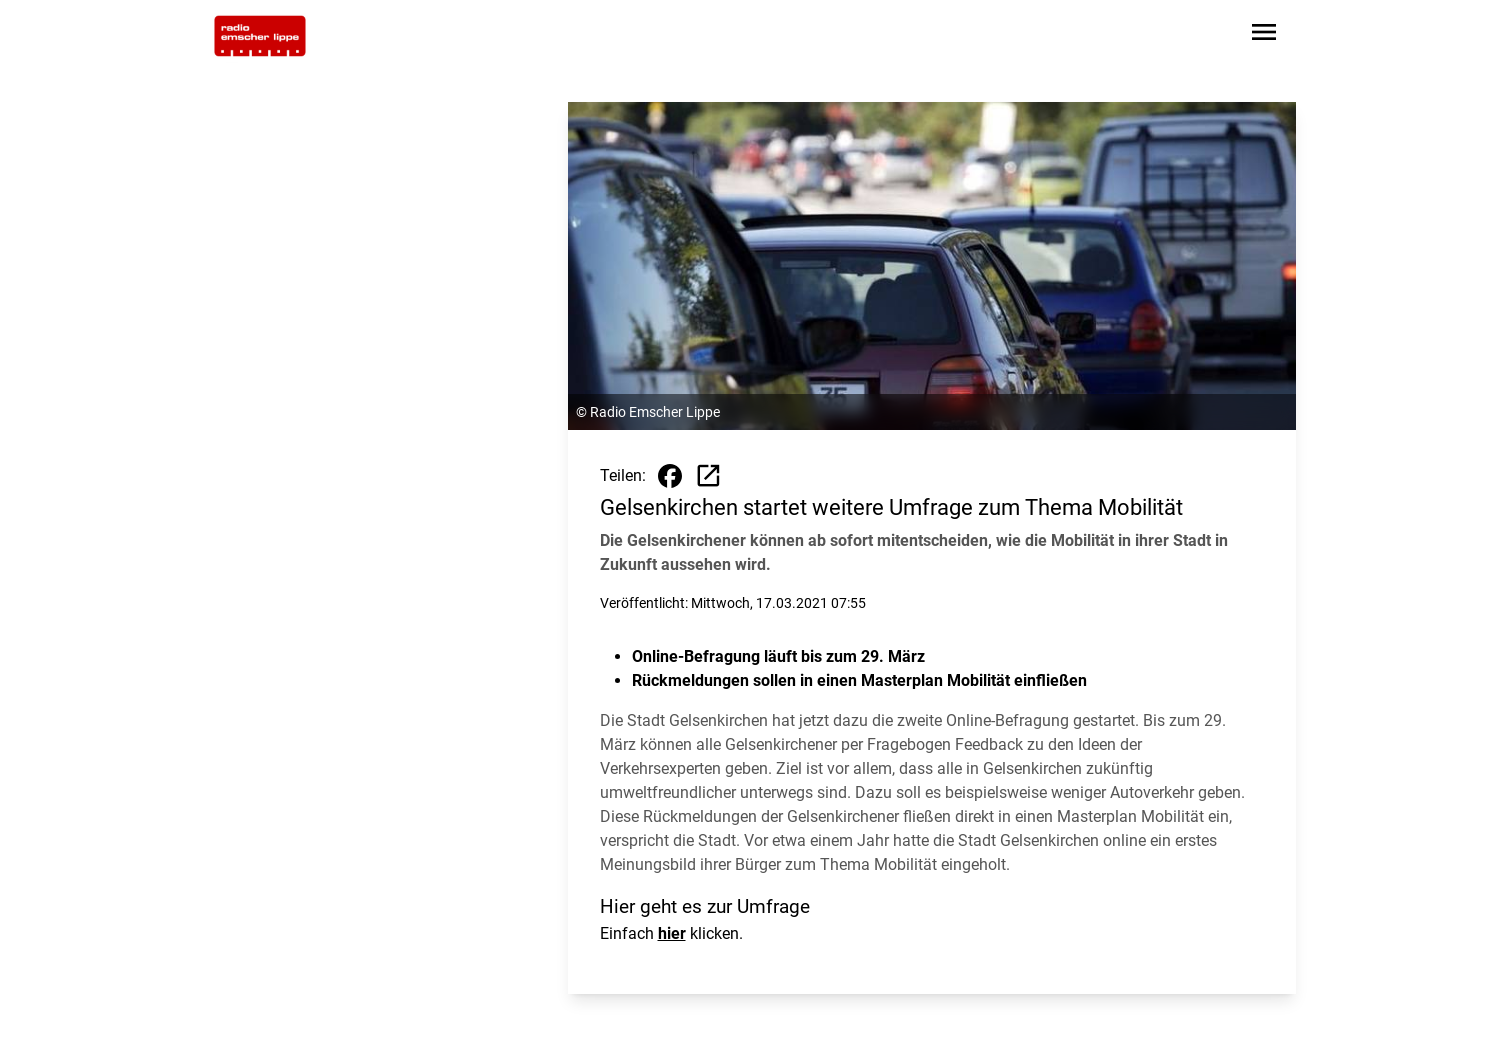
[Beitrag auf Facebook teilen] (670, 476)
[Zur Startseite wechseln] (260, 36)
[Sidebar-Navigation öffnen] (1264, 35)
